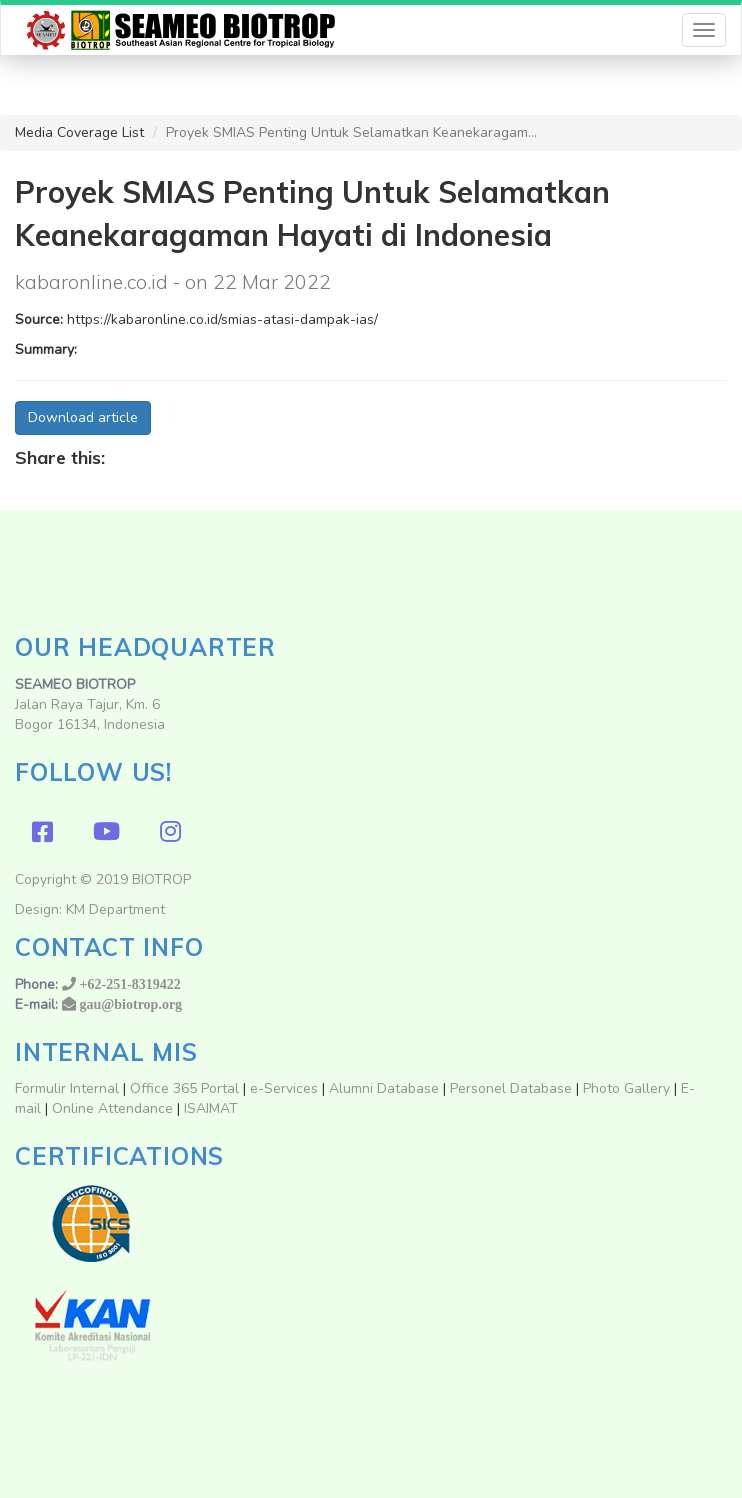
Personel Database (511, 1088)
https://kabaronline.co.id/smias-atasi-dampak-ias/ (222, 319)
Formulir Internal (67, 1088)
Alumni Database (384, 1088)
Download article (83, 417)
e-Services (284, 1088)
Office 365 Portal (184, 1088)
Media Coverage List (79, 132)
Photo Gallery (626, 1088)
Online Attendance (112, 1108)
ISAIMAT (211, 1108)
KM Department (115, 909)
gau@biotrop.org (131, 1004)
